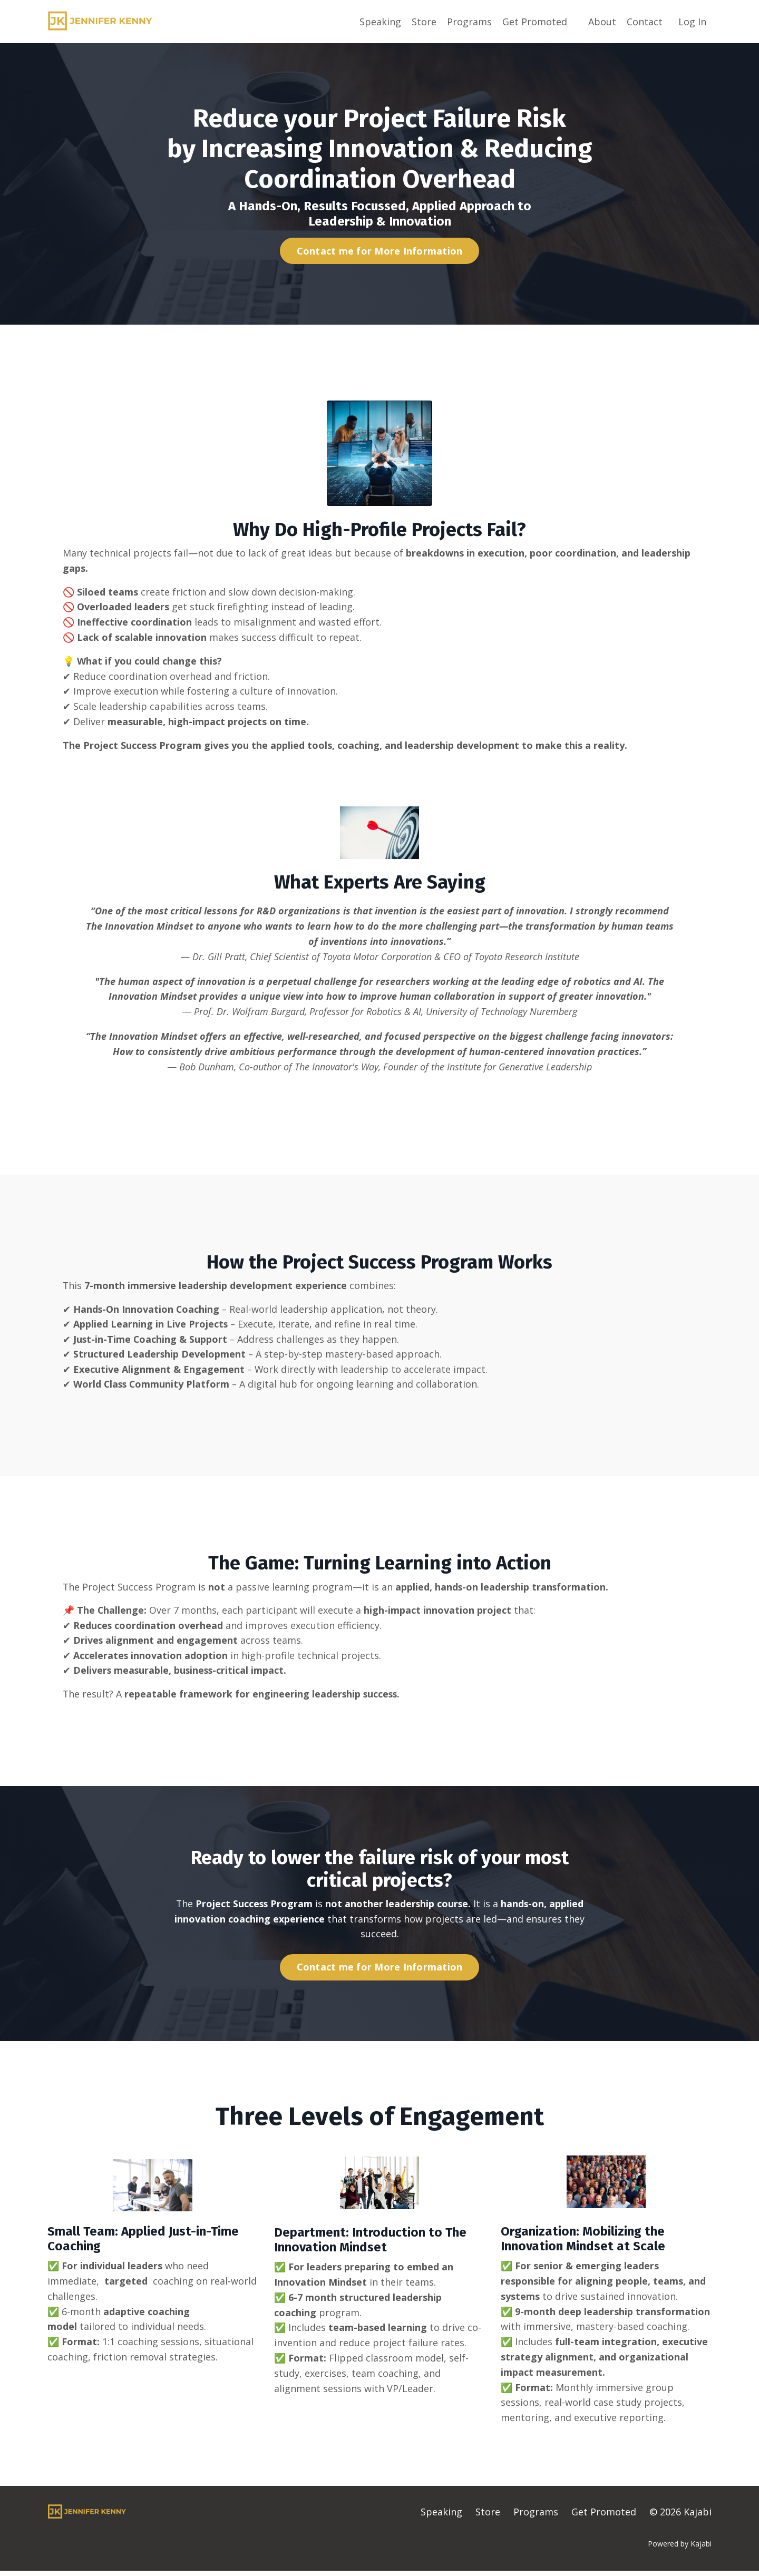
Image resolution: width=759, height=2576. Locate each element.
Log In (692, 21)
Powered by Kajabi (680, 2548)
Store (424, 21)
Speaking (380, 21)
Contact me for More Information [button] (380, 250)
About (602, 21)
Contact (645, 21)
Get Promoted (534, 21)
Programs (469, 21)
